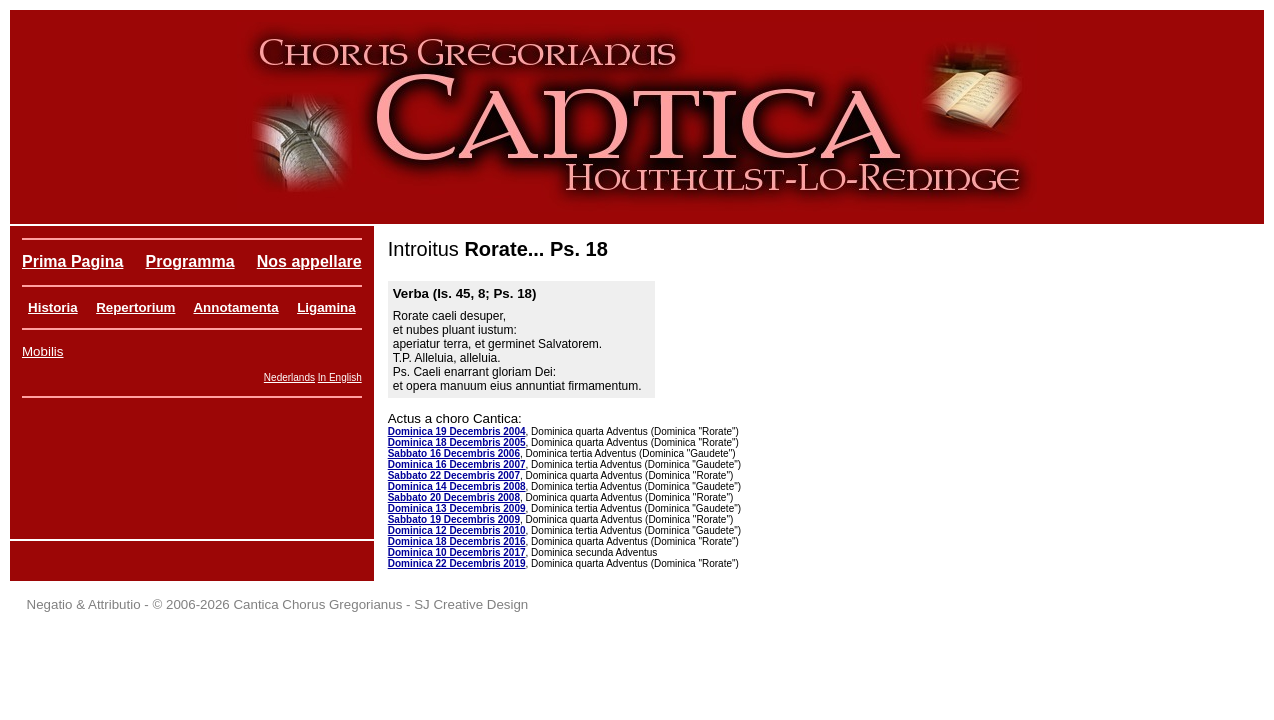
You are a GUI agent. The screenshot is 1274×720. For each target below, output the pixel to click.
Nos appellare (309, 261)
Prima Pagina (72, 261)
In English (340, 377)
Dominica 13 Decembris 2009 (457, 508)
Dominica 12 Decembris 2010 (457, 530)
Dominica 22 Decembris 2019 (457, 563)
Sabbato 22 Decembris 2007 (454, 475)
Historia (53, 307)
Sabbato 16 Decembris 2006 (454, 453)
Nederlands (289, 377)
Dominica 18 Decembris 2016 (457, 541)
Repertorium (135, 307)
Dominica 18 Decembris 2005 (457, 442)
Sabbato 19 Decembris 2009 (454, 519)
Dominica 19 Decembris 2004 (457, 431)
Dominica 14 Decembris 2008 (457, 486)
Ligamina (326, 307)
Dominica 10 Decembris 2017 (457, 552)
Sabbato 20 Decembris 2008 (454, 497)
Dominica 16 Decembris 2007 (457, 464)
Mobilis (42, 351)
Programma (190, 261)
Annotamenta (235, 307)
